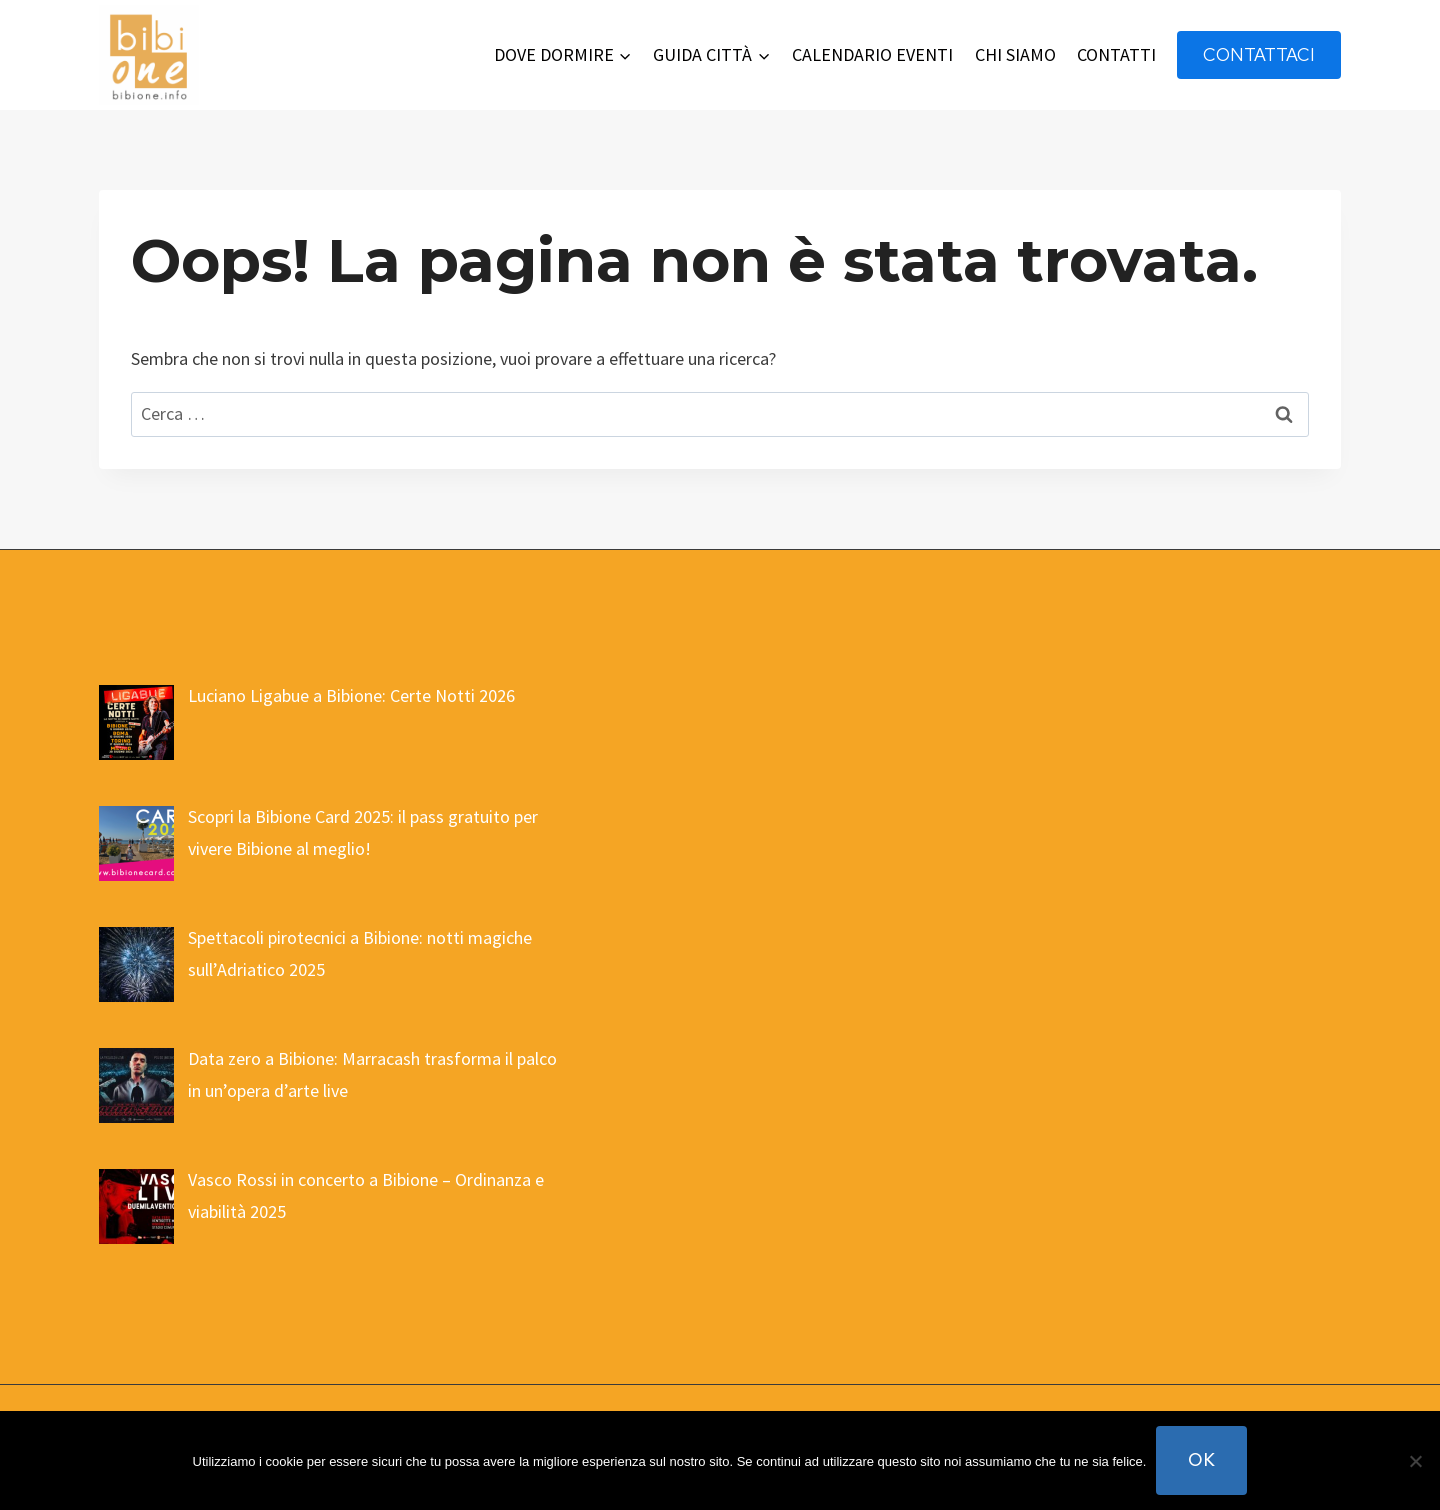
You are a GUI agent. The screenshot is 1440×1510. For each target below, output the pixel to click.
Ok (1201, 1459)
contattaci (1259, 54)
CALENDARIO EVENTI (872, 54)
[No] (1415, 1461)
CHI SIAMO (1015, 54)
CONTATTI (1116, 54)
